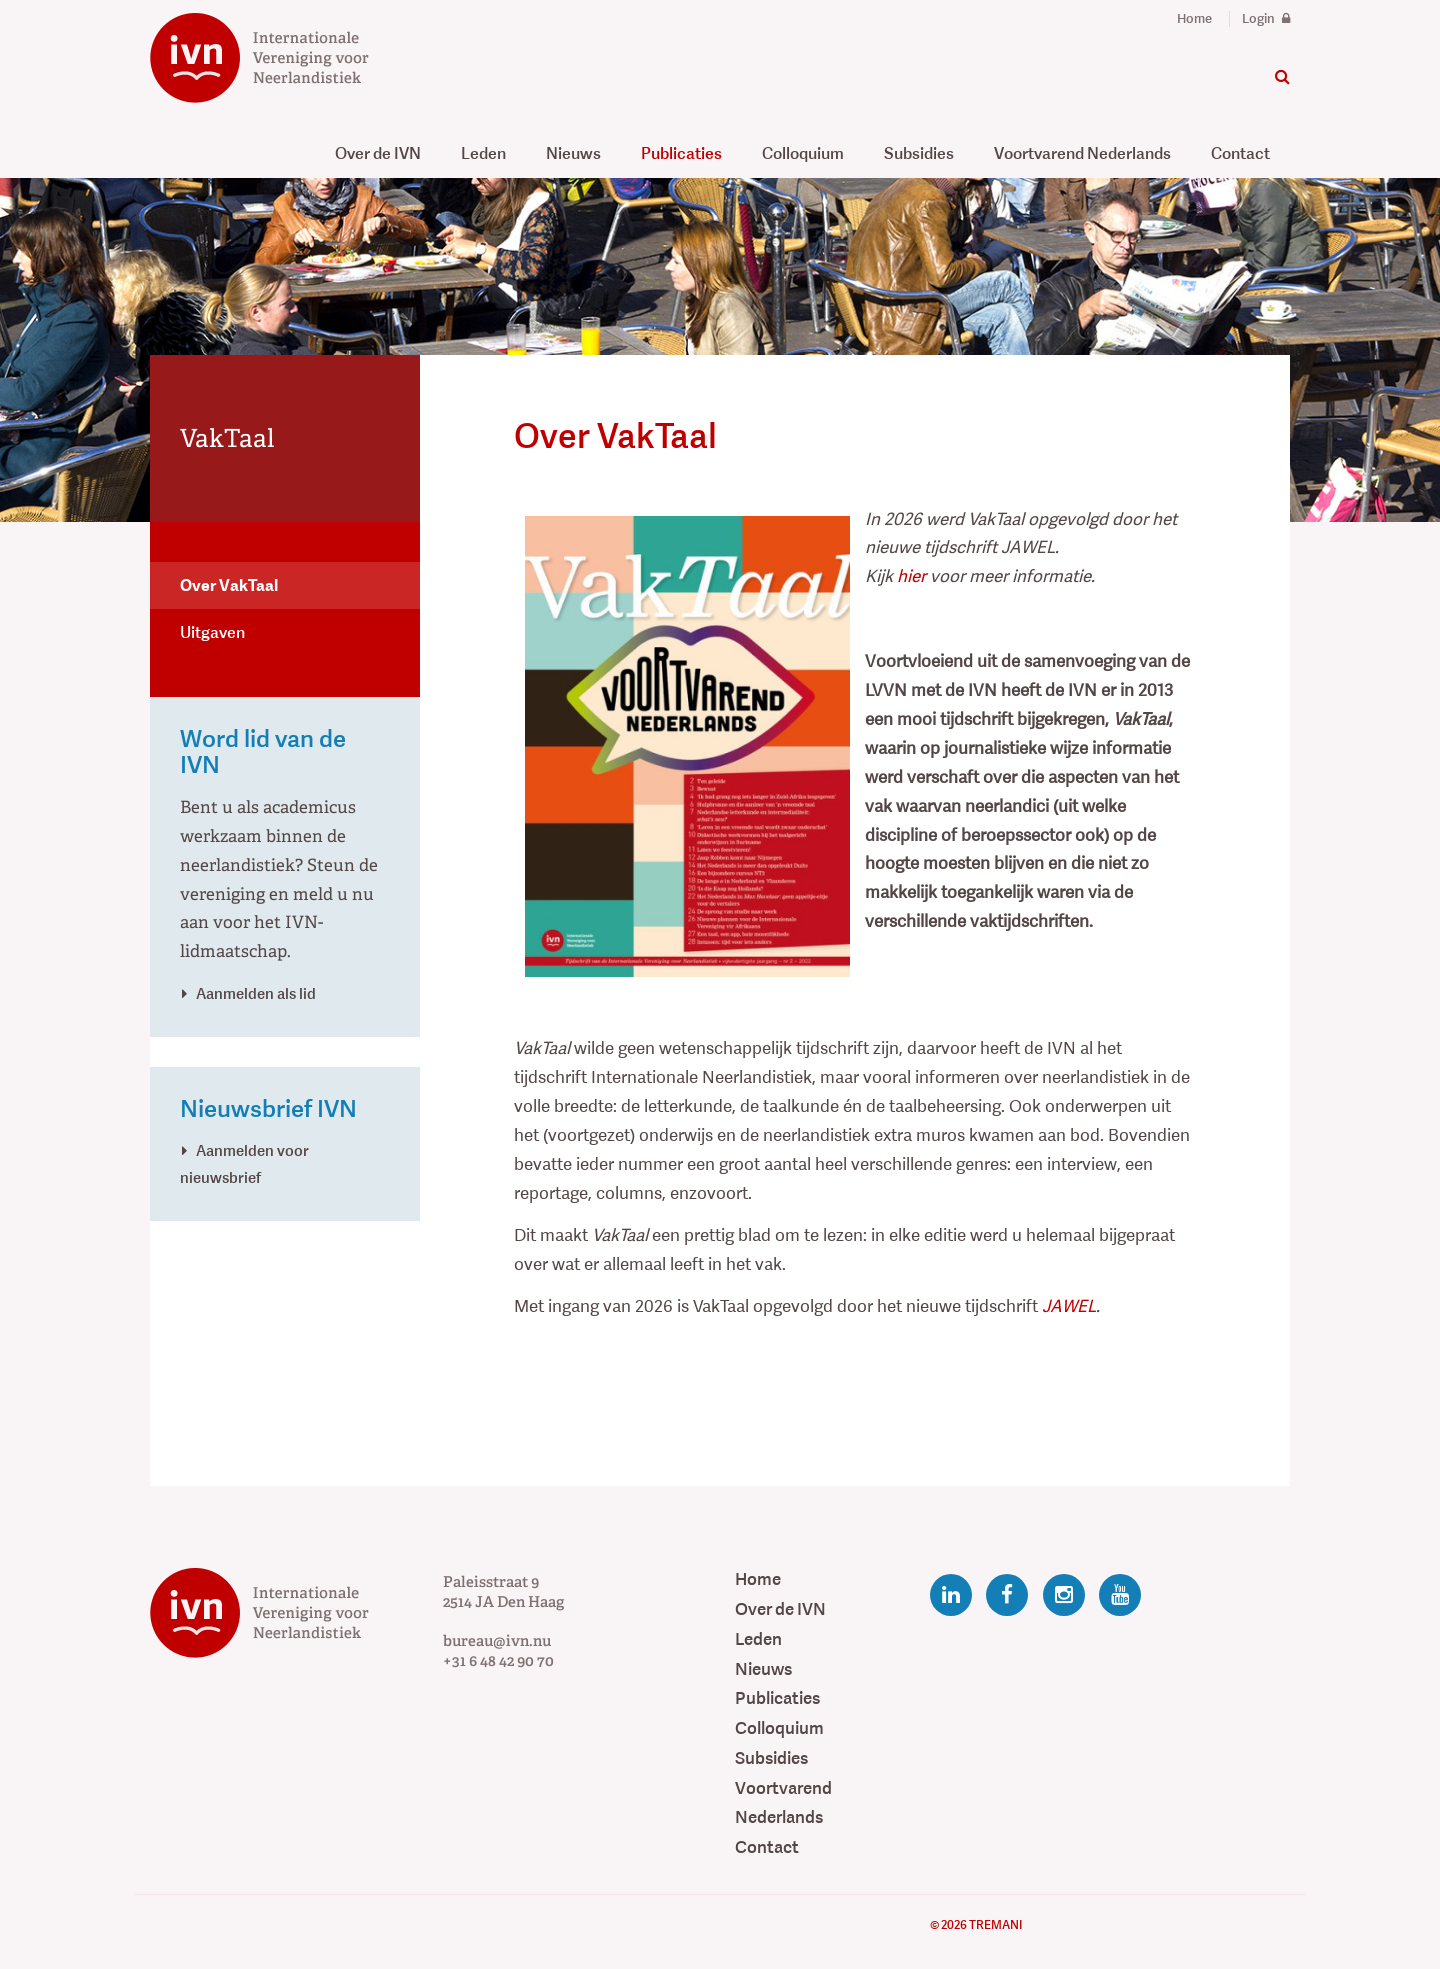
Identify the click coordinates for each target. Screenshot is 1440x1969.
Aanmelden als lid (256, 993)
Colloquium (803, 153)
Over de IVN (378, 153)
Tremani (995, 1925)
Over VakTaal (229, 585)
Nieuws (573, 153)
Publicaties (681, 153)
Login (1266, 19)
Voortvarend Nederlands (1082, 153)
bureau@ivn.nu (497, 1641)
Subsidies (919, 153)
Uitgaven (212, 632)
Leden (483, 153)
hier (911, 576)
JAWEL (1069, 1306)
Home (1194, 19)
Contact (1240, 153)
